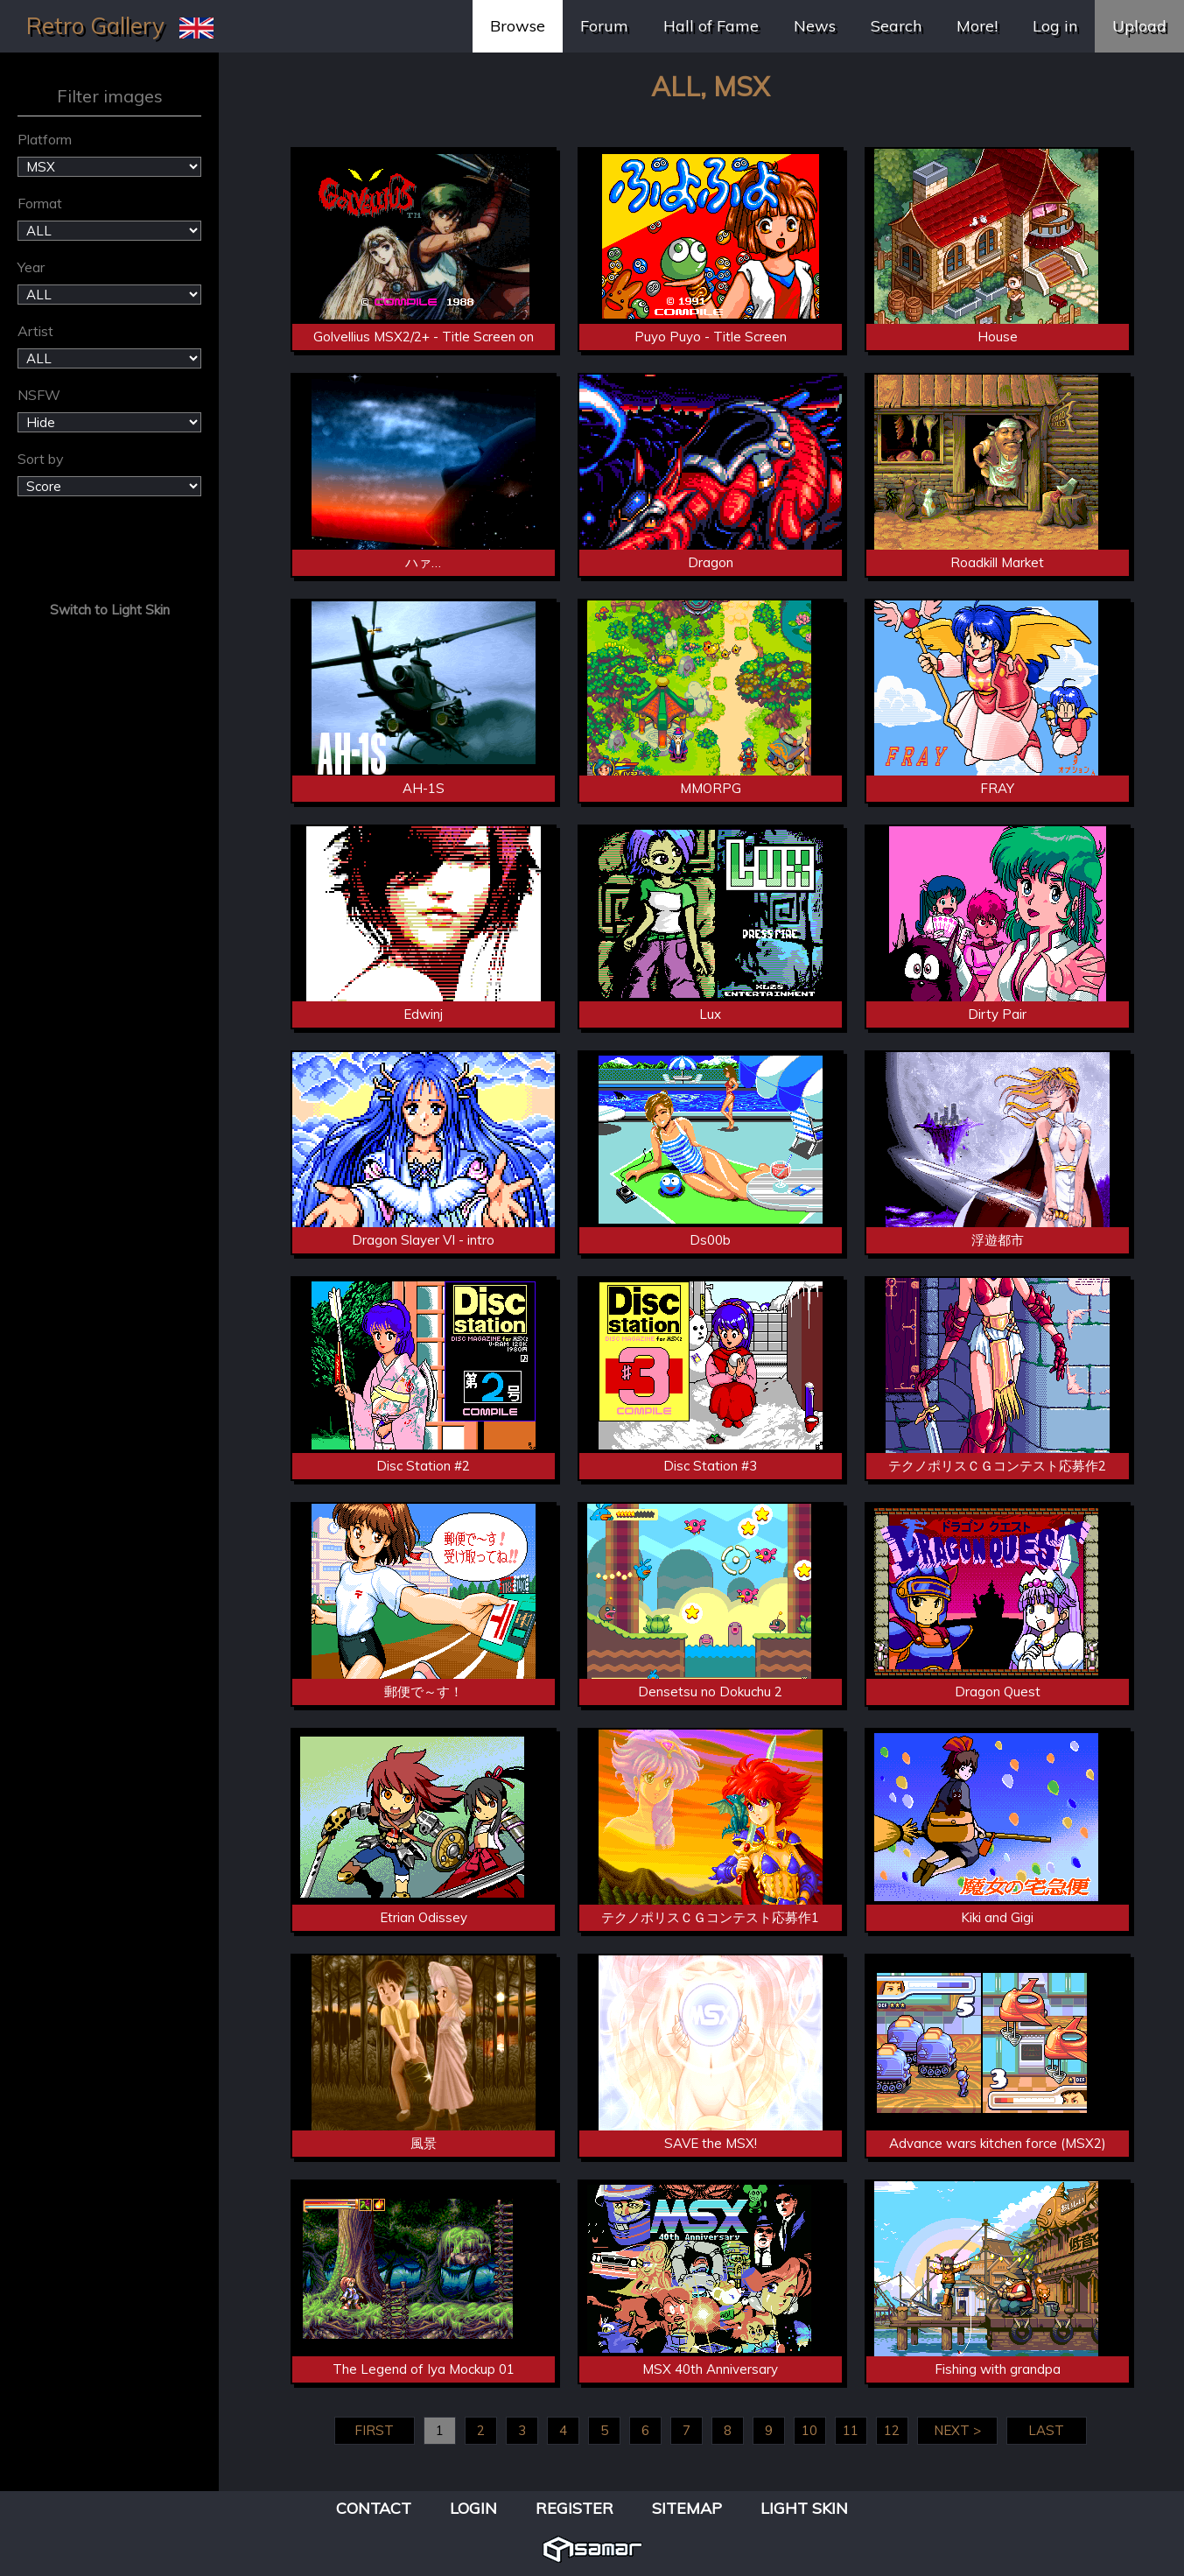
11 (850, 2430)
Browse (517, 26)
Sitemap (687, 2508)
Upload (1139, 26)
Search (896, 26)
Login (473, 2508)
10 (809, 2430)
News (815, 26)
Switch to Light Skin (110, 609)
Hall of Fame (711, 26)
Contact (373, 2508)
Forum (604, 26)
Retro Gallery (95, 25)
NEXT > (957, 2430)
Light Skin (804, 2508)
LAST (1046, 2430)
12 (892, 2430)
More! (977, 26)
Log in (1055, 26)
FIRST (374, 2430)
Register (574, 2508)
